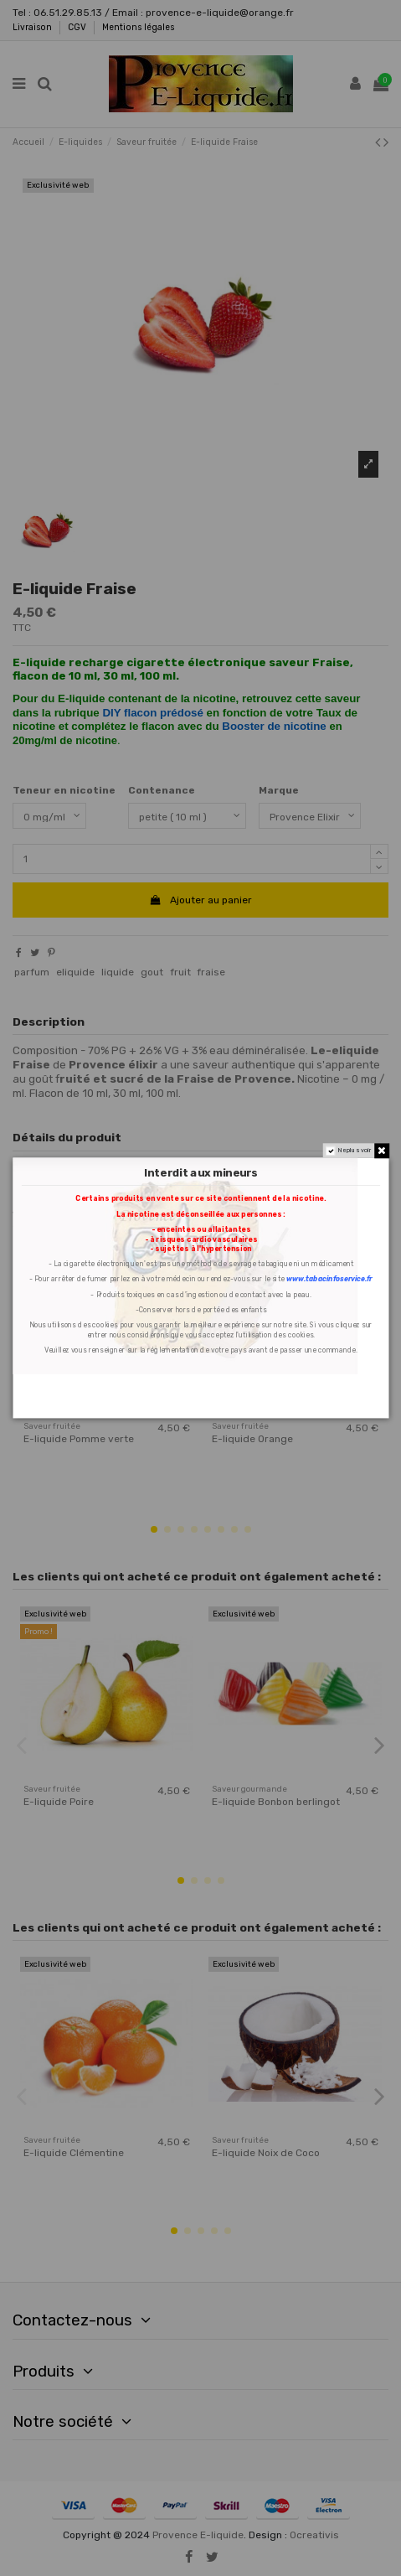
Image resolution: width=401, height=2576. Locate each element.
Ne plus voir (354, 1150)
